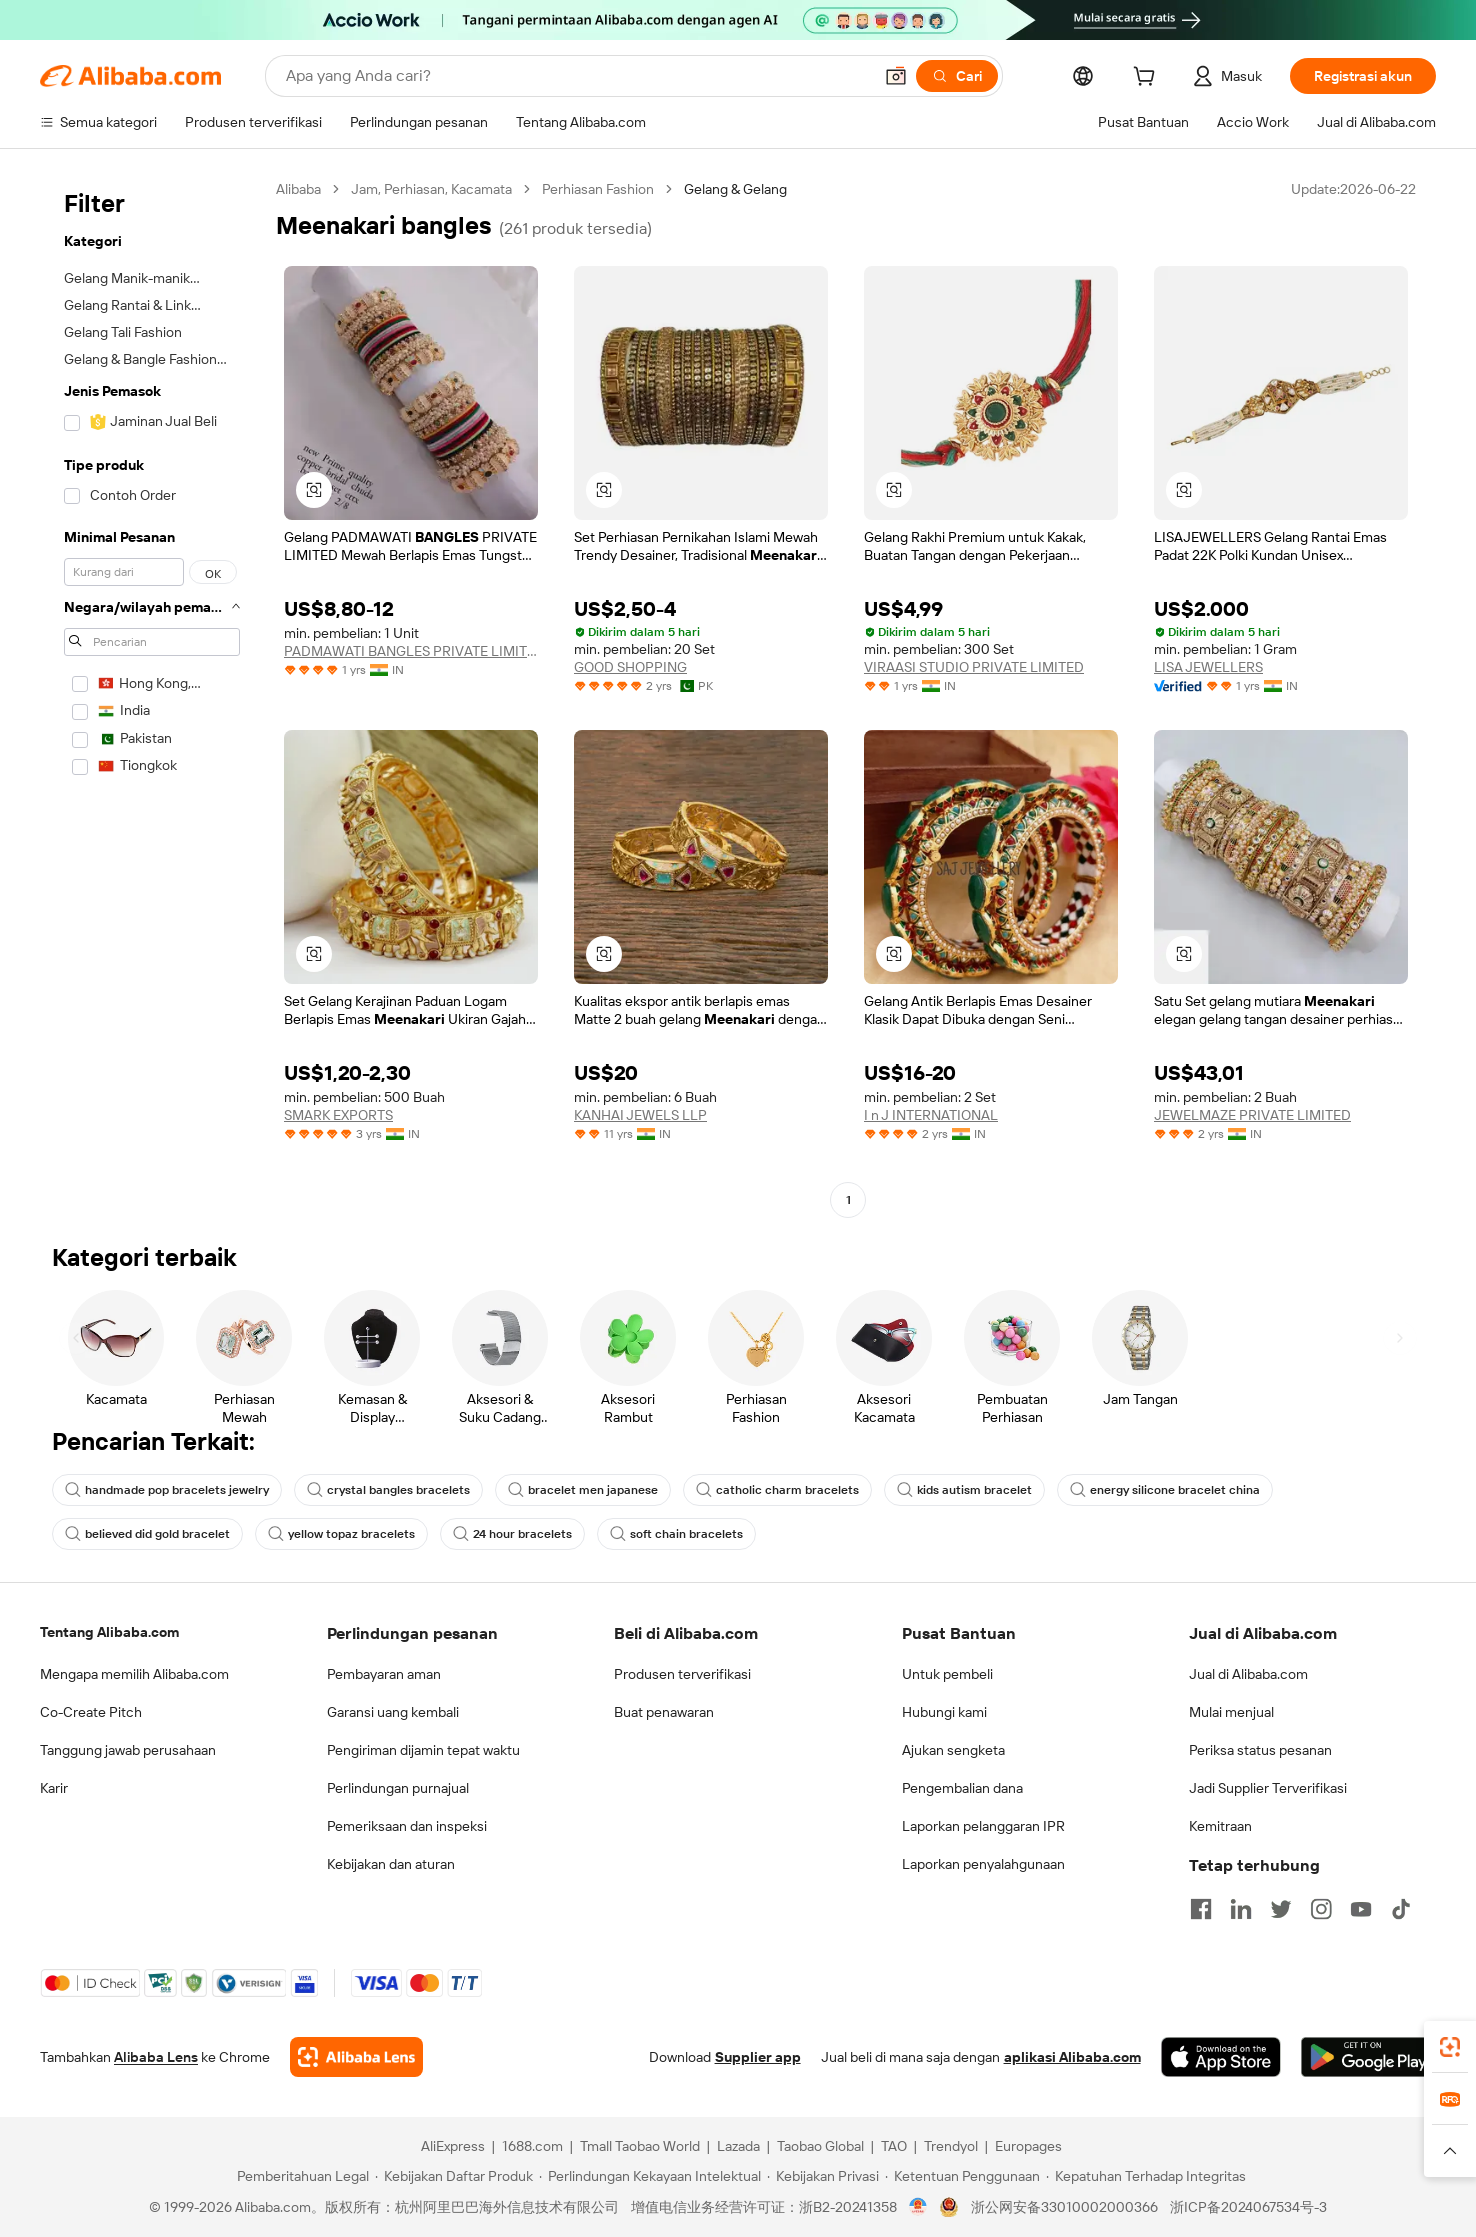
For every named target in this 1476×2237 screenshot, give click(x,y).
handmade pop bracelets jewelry (167, 1490)
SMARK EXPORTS (338, 1115)
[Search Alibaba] (577, 76)
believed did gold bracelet (147, 1534)
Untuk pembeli (947, 1674)
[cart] (1148, 79)
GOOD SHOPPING (630, 667)
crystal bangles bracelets (388, 1490)
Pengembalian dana (962, 1788)
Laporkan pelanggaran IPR (983, 1826)
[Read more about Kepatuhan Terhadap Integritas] (1146, 2176)
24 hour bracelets (512, 1534)
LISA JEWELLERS (1208, 667)
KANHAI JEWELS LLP (640, 1115)
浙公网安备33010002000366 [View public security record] (1064, 2207)
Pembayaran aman (384, 1674)
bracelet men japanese (583, 1490)
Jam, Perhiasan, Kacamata (431, 189)
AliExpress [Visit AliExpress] (453, 2146)
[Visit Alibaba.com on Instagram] (1321, 1909)
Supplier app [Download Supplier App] (758, 2057)
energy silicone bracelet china (1165, 1490)
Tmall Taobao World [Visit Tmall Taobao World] (640, 2146)
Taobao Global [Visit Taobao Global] (820, 2146)
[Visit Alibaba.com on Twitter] (1281, 1909)
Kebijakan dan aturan (391, 1864)
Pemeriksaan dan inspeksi (407, 1826)
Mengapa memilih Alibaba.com (134, 1674)
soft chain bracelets (676, 1534)
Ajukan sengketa (953, 1750)
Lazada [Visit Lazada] (738, 2146)
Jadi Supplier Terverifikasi (1268, 1788)
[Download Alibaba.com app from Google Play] (1368, 2057)
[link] (1450, 2047)
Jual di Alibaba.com (1248, 1674)
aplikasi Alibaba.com (1072, 2057)
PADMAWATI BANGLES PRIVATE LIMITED (411, 651)
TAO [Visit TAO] (894, 2146)
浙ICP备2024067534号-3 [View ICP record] (1248, 2207)
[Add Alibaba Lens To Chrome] (356, 2057)
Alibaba (298, 189)
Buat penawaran (664, 1712)
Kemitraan (1220, 1826)
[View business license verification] (918, 2207)
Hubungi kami (944, 1712)
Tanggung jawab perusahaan (128, 1750)
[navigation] (152, 697)
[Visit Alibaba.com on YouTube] (1361, 1909)
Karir (54, 1788)
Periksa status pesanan (1260, 1750)
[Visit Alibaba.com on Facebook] (1201, 1909)
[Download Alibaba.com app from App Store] (1221, 2057)
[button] (896, 76)
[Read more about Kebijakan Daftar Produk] (454, 2176)
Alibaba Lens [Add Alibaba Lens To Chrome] (156, 2057)
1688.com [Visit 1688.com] (532, 2146)
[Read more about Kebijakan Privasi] (823, 2176)
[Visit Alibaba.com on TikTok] (1401, 1909)
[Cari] (957, 76)
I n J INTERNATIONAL (931, 1115)
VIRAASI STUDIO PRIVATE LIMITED (974, 667)
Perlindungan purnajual (398, 1788)
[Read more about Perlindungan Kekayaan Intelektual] (650, 2176)
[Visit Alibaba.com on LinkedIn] (1241, 1909)
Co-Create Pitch (91, 1712)
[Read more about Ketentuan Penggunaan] (962, 2176)
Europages (1028, 2146)
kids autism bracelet (964, 1490)
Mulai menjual (1231, 1712)
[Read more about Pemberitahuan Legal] (300, 2176)
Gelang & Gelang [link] (735, 189)
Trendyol (951, 2146)
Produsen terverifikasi (682, 1674)
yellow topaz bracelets (341, 1534)
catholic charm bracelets (777, 1490)
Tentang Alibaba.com (109, 1632)
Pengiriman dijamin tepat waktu (423, 1750)
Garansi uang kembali (393, 1712)
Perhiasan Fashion (598, 189)
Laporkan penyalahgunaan (983, 1864)
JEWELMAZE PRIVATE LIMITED (1252, 1115)
